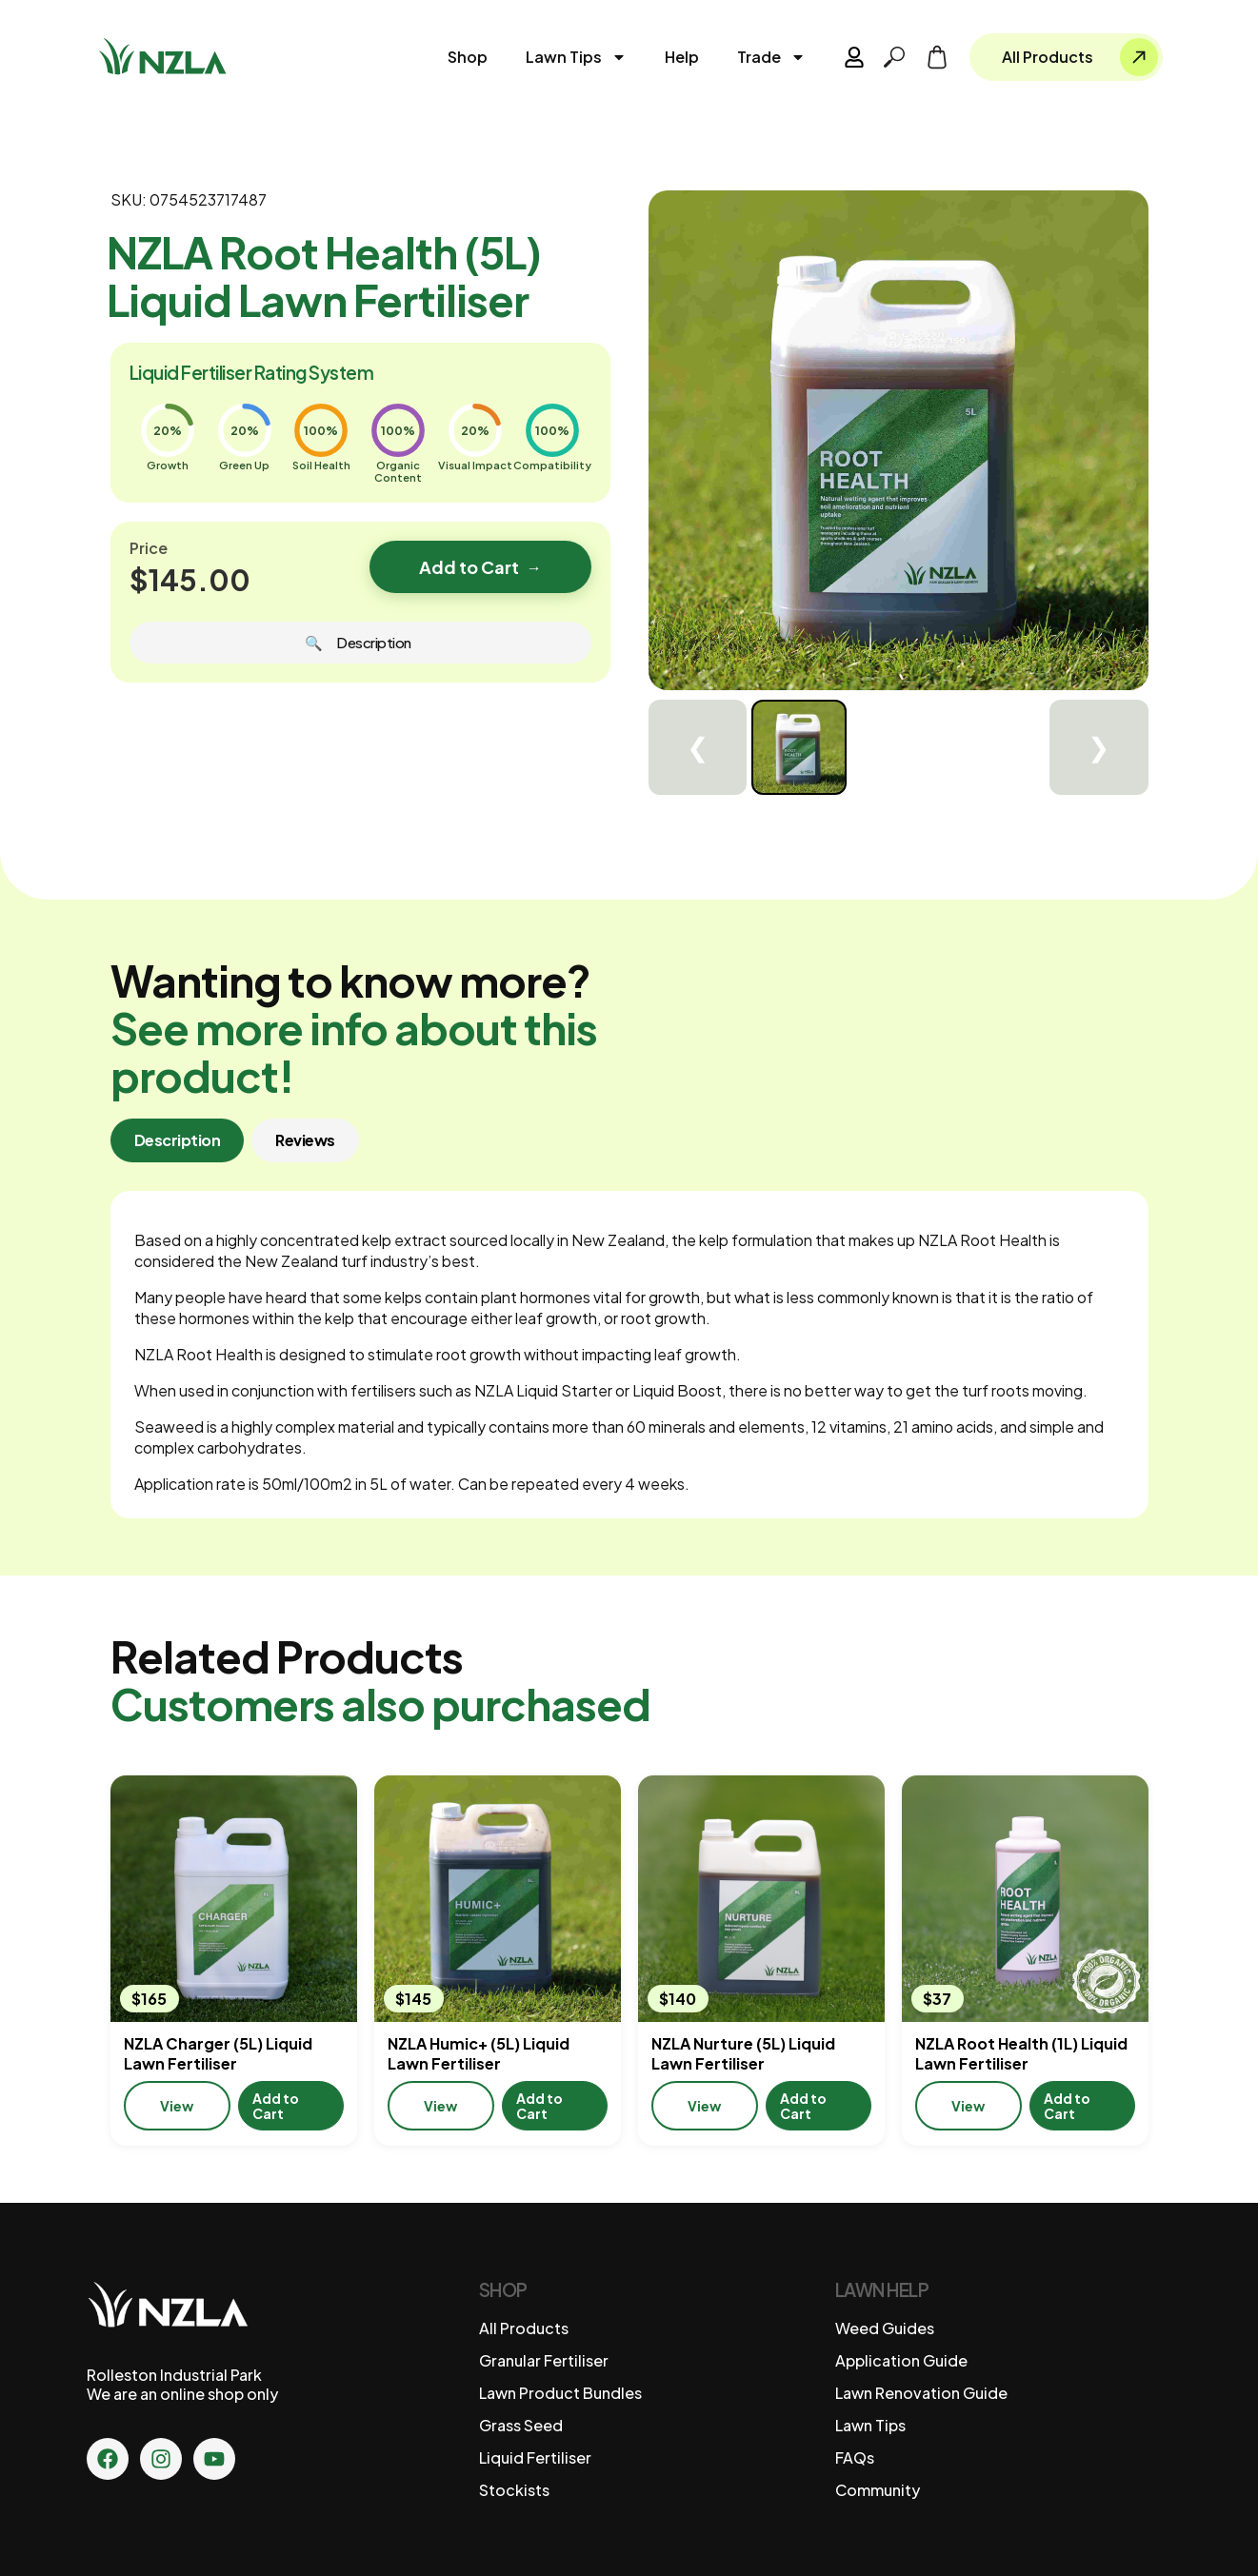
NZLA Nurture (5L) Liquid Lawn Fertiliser (743, 2053)
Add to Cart (480, 567)
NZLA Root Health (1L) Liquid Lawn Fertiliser (1021, 2053)
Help (682, 57)
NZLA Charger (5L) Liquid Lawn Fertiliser (218, 2053)
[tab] (177, 1140)
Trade (771, 57)
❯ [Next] (1098, 748)
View (176, 2105)
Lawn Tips (576, 57)
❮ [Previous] (698, 748)
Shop (468, 57)
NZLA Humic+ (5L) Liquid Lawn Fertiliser (478, 2053)
